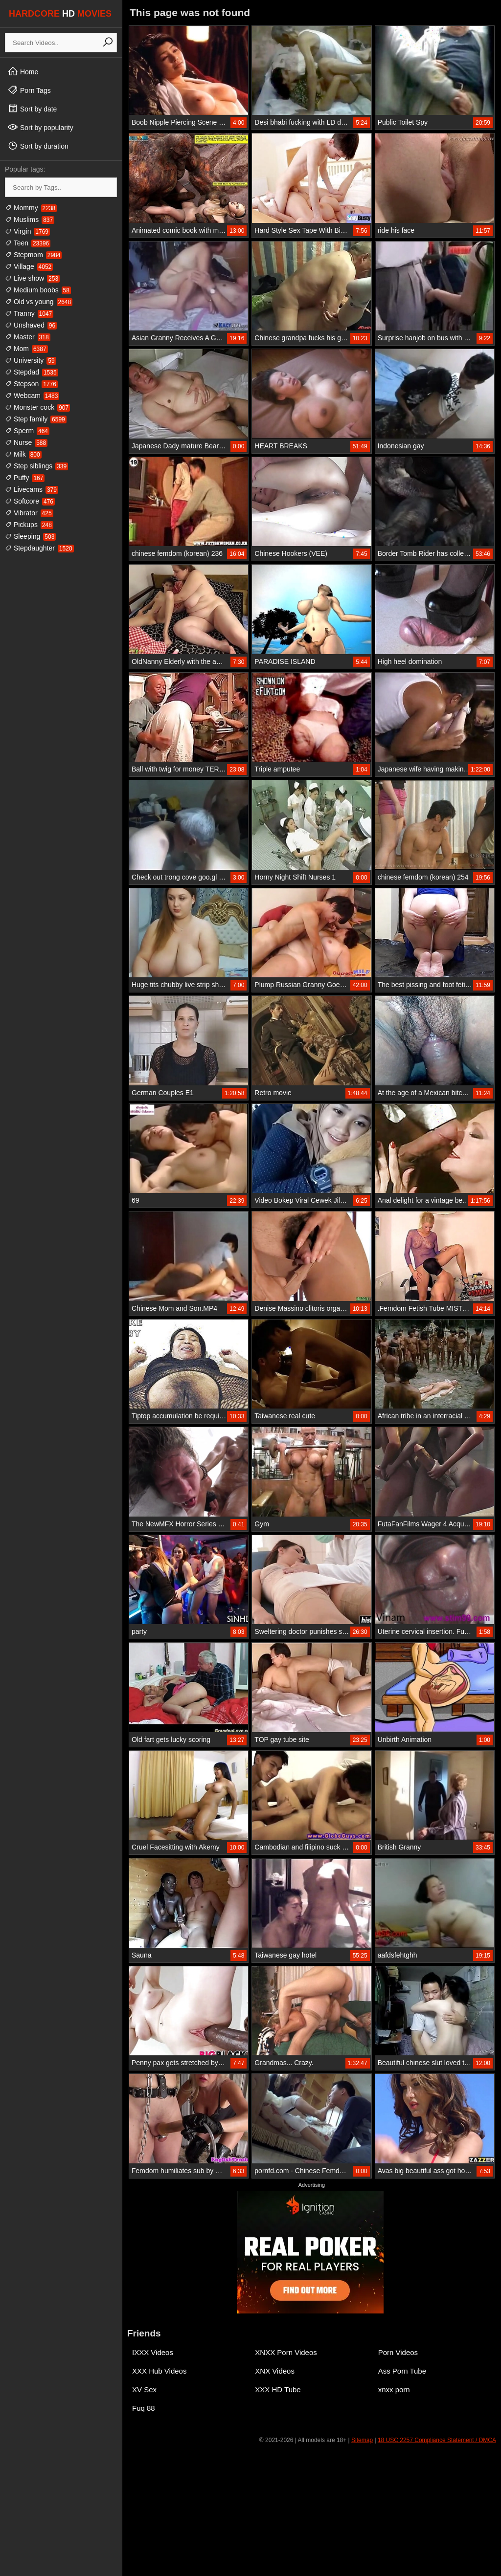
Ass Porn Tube (402, 2371)
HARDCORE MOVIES (60, 14)
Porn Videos (398, 2352)
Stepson (31, 384)
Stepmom (33, 255)
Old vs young (38, 302)
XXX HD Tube (277, 2389)
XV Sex (144, 2389)
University (30, 360)
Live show (32, 278)
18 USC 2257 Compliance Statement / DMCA (437, 2440)
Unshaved (31, 325)
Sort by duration (37, 145)
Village (29, 266)
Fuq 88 (143, 2408)
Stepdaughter (39, 548)
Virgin (27, 231)
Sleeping (30, 536)
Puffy (25, 478)
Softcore (30, 501)
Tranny (29, 313)
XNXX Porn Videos (286, 2352)
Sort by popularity (40, 127)
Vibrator (29, 513)
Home (22, 71)
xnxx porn (394, 2389)
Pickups (29, 524)
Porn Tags (29, 90)
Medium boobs (38, 290)
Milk (23, 454)
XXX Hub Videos (159, 2371)
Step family (36, 419)
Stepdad (31, 372)
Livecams (31, 489)
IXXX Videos (152, 2352)
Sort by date (32, 108)
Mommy (31, 208)
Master (27, 337)
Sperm (27, 431)
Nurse (26, 442)
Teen (27, 243)
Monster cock (37, 407)
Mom (26, 348)
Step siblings (36, 466)
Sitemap (362, 2440)
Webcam (32, 395)
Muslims (29, 219)
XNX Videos (275, 2371)
